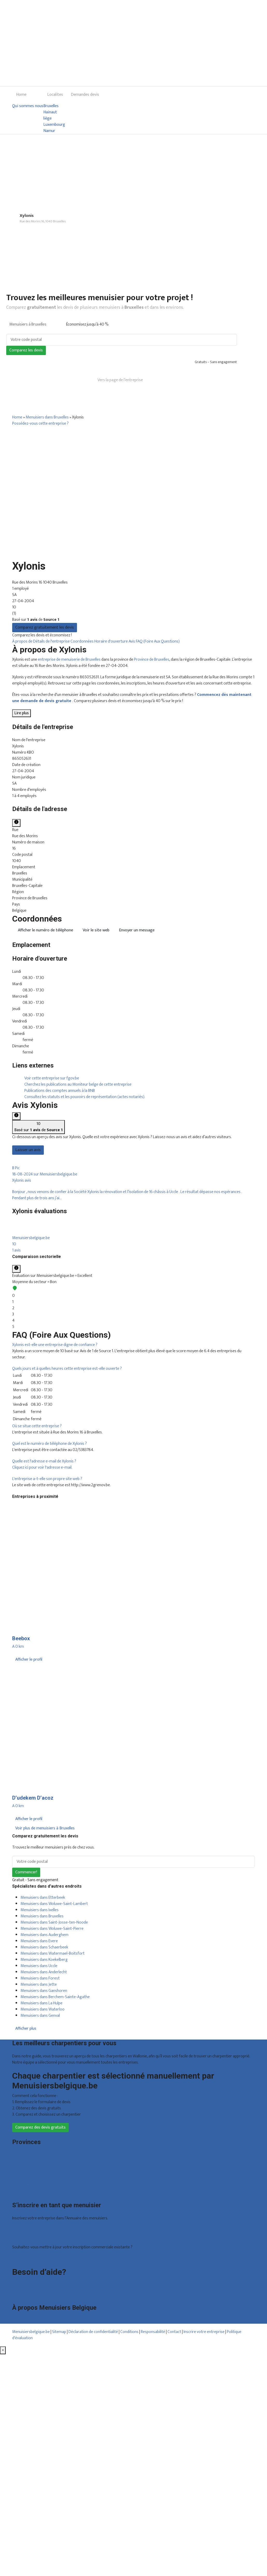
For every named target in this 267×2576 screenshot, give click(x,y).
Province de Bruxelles (151, 659)
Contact (19, 2294)
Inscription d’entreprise (31, 2235)
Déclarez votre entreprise (33, 2258)
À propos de (22, 641)
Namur (49, 131)
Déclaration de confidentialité (93, 2331)
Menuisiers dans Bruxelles (47, 417)
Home (21, 94)
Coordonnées (82, 641)
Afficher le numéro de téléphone (45, 930)
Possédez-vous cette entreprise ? (40, 423)
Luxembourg (54, 125)
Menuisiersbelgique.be (31, 2331)
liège (47, 118)
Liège (16, 2167)
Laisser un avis (28, 1149)
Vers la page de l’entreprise (120, 380)
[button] (133, 1237)
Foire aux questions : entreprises (39, 2288)
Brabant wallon (24, 2185)
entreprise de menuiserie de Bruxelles (69, 659)
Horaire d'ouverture (111, 641)
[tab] (133, 1237)
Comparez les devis (26, 350)
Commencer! (26, 1872)
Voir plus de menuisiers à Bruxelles (45, 1828)
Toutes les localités (28, 2192)
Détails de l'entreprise (52, 641)
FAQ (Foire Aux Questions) (158, 641)
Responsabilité (153, 2331)
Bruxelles (51, 106)
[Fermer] (3, 2350)
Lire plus (21, 713)
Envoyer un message (136, 930)
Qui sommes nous (27, 106)
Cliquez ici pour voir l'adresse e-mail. (42, 1467)
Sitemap (59, 2331)
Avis (132, 641)
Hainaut (50, 112)
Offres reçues (23, 2229)
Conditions (129, 2331)
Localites (55, 94)
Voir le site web (96, 930)
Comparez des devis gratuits (40, 2127)
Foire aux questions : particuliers (39, 2282)
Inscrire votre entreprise (204, 2331)
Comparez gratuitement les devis (44, 627)
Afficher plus (25, 2028)
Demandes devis (85, 94)
